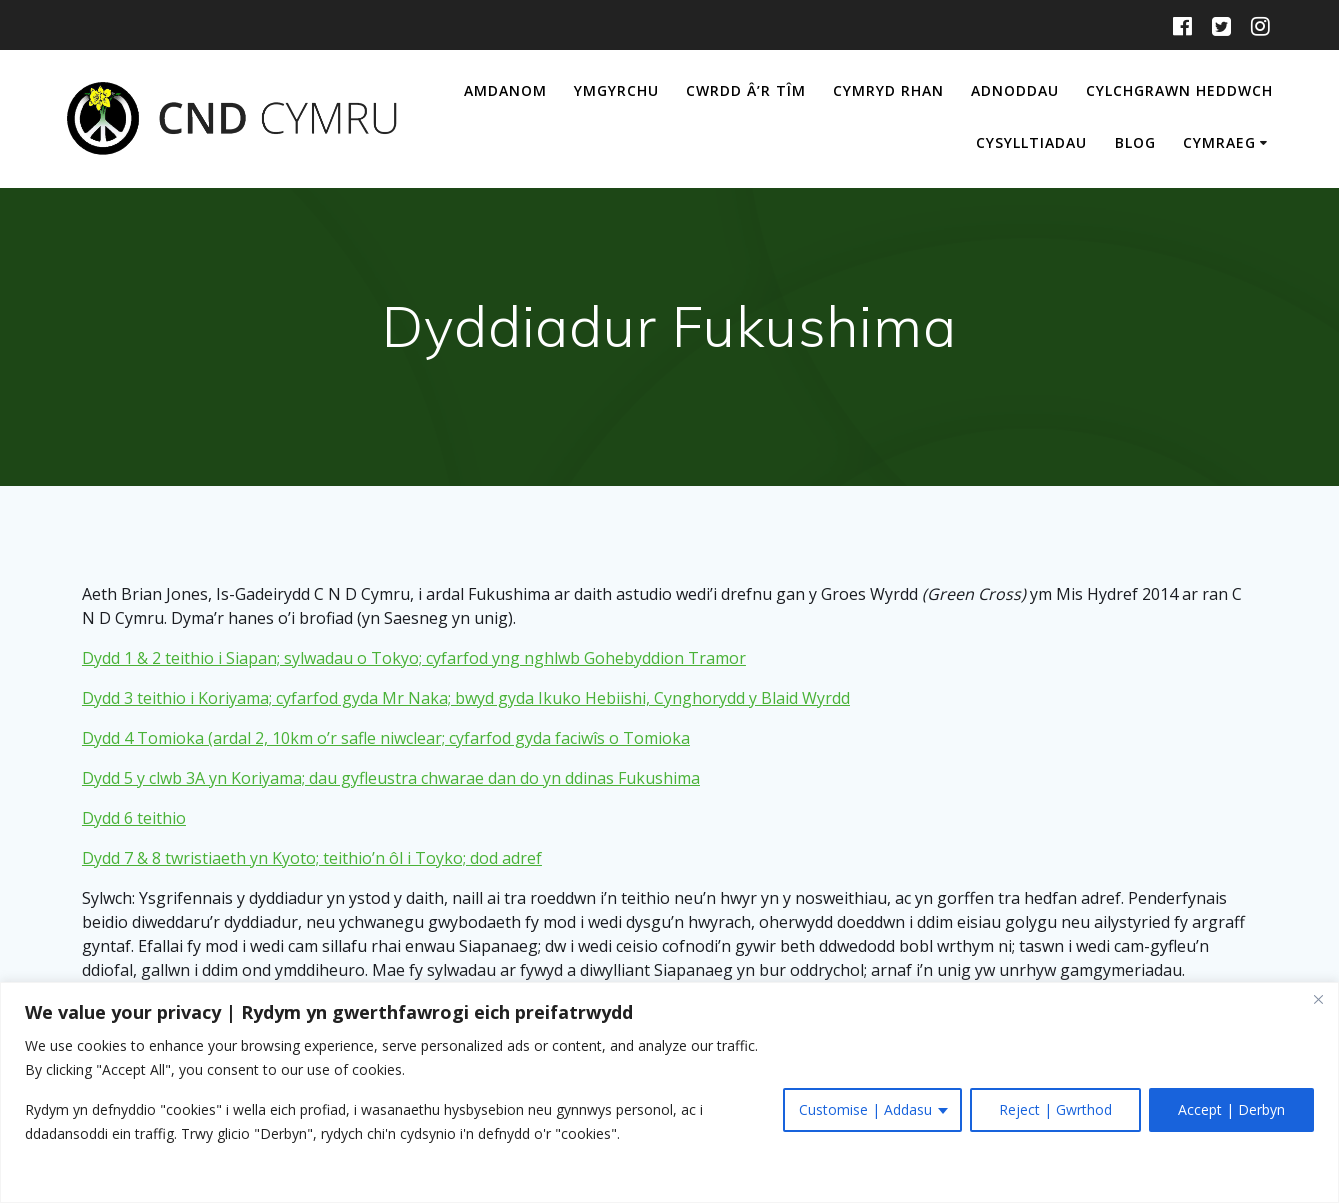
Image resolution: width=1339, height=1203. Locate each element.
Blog (1135, 142)
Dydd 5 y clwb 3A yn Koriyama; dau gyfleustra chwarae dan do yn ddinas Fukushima (391, 778)
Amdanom (505, 90)
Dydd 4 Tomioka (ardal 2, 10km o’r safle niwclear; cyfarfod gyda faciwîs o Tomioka (386, 738)
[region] (669, 1092)
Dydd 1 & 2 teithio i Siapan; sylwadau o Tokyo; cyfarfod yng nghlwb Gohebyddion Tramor (414, 658)
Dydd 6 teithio (134, 818)
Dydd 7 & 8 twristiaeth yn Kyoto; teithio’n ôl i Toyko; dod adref (312, 858)
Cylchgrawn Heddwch (1179, 90)
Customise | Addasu (865, 1109)
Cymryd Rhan (888, 90)
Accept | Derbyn (1231, 1109)
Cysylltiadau (1031, 142)
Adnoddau (1015, 90)
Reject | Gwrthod (1055, 1109)
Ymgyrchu (616, 90)
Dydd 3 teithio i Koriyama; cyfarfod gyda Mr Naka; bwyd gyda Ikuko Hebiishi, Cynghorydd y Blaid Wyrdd (466, 698)
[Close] (1318, 999)
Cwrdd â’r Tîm (746, 90)
